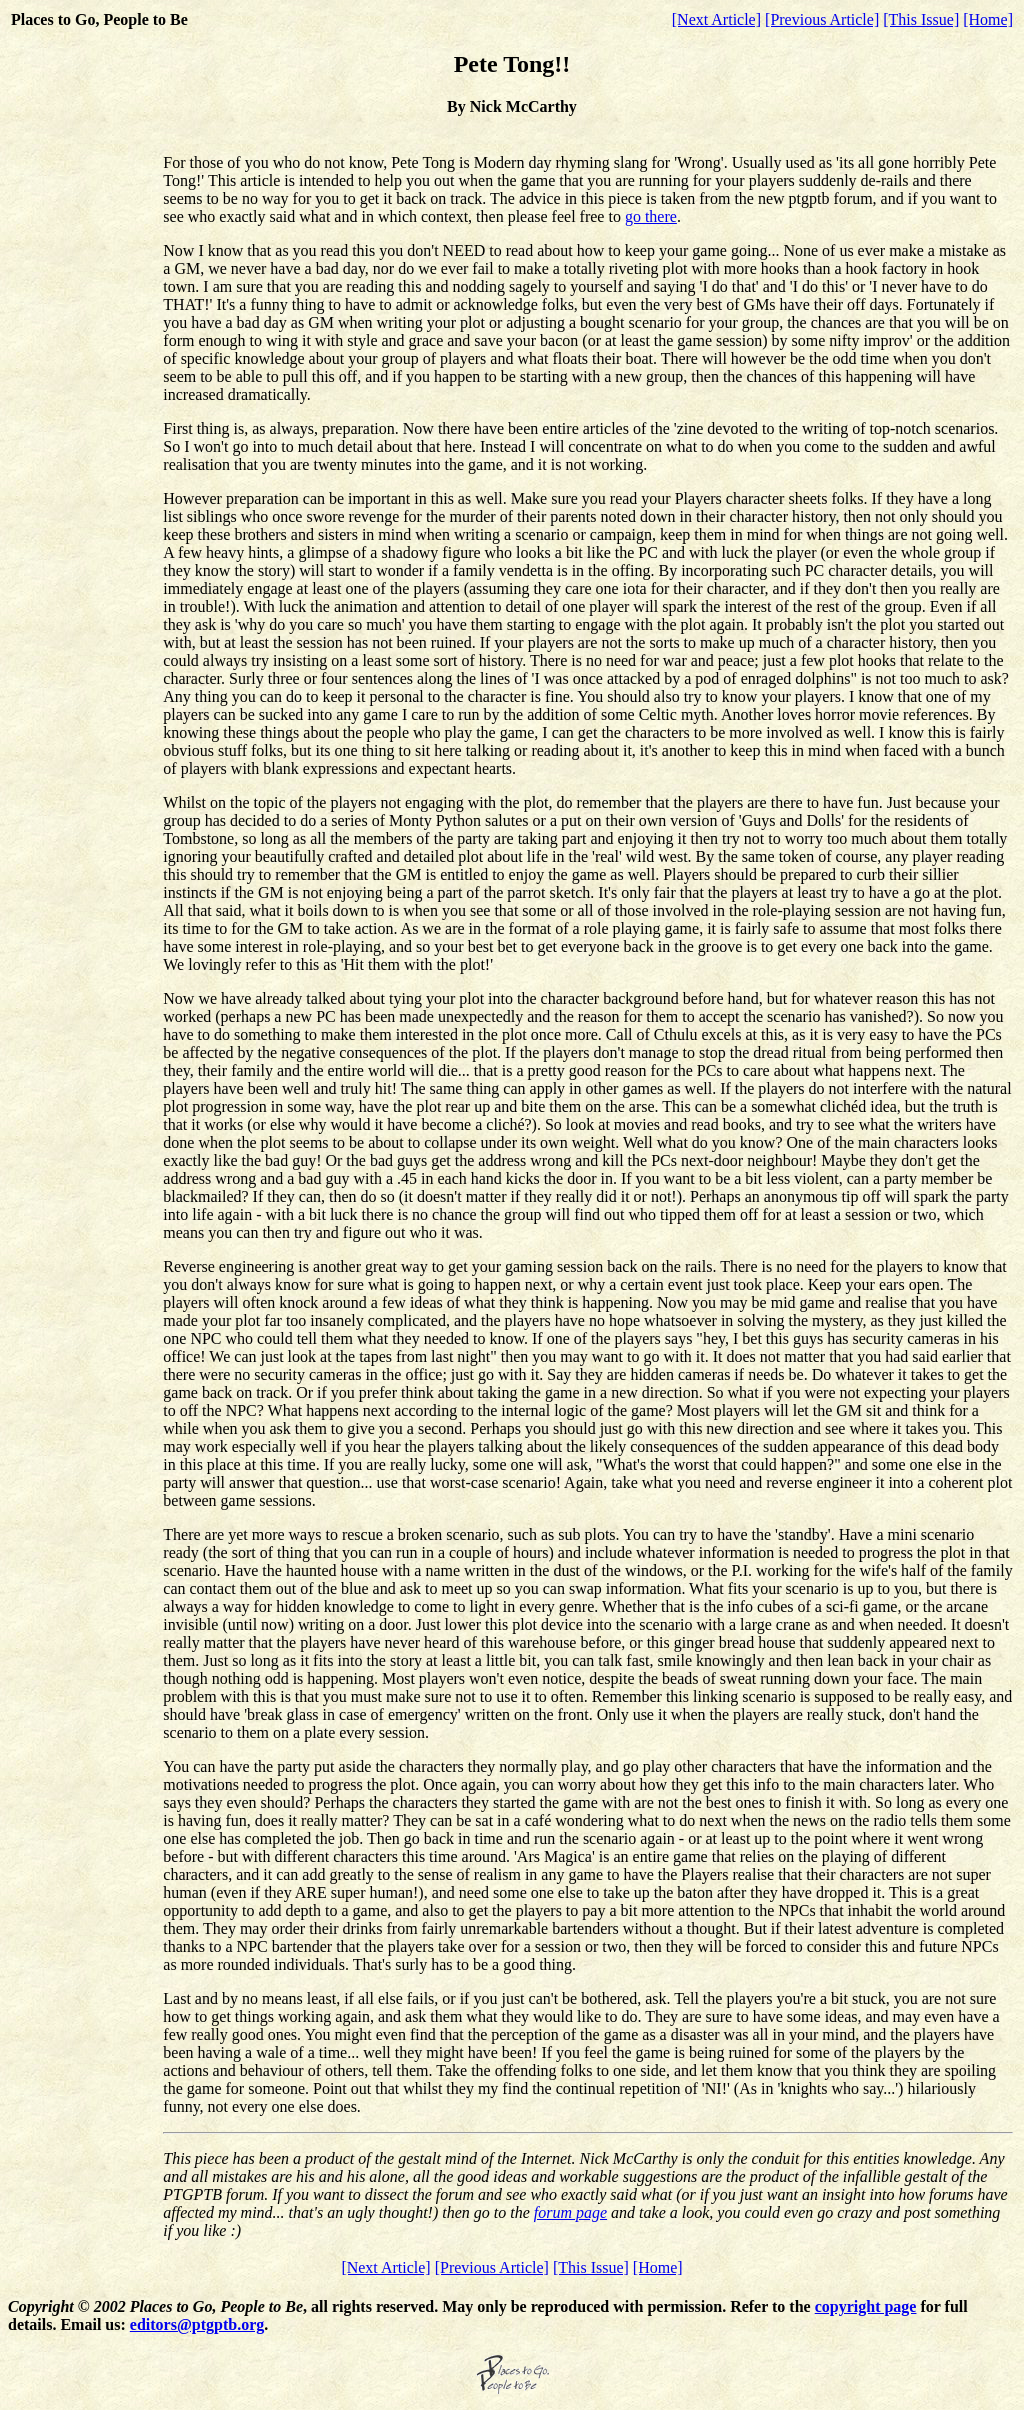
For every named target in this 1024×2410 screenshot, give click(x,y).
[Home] (988, 19)
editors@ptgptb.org (197, 2324)
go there (651, 216)
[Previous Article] (822, 19)
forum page (570, 2212)
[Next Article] (716, 19)
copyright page (866, 2306)
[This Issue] (921, 19)
